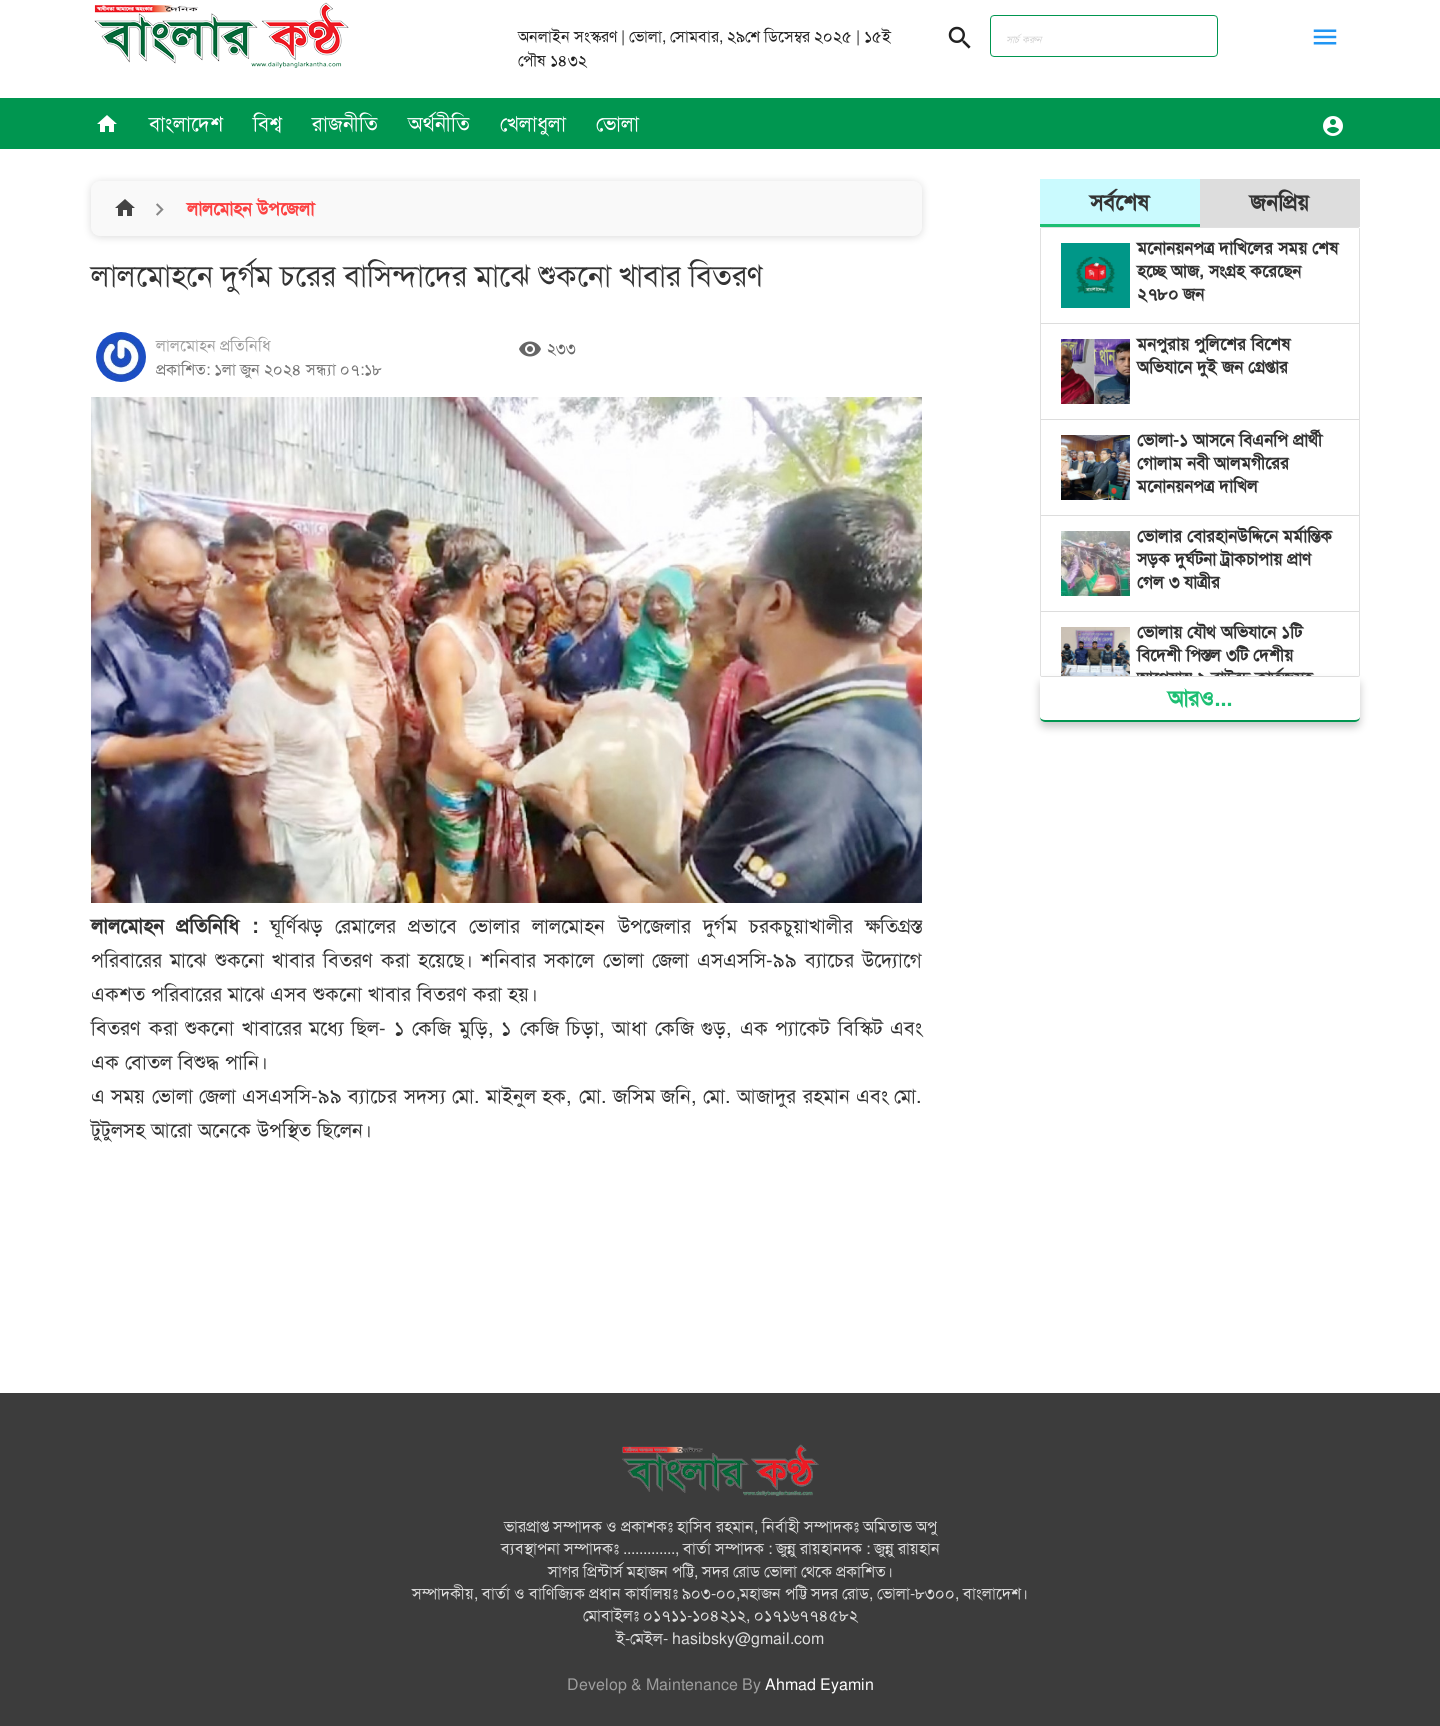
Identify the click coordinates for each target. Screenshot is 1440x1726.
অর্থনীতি (439, 124)
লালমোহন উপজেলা (248, 209)
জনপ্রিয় (1279, 202)
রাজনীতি (345, 124)
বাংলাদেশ (186, 124)
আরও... (1200, 698)
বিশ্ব (267, 124)
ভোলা (617, 124)
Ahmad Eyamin (819, 1685)
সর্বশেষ (1119, 202)
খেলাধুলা (533, 124)
